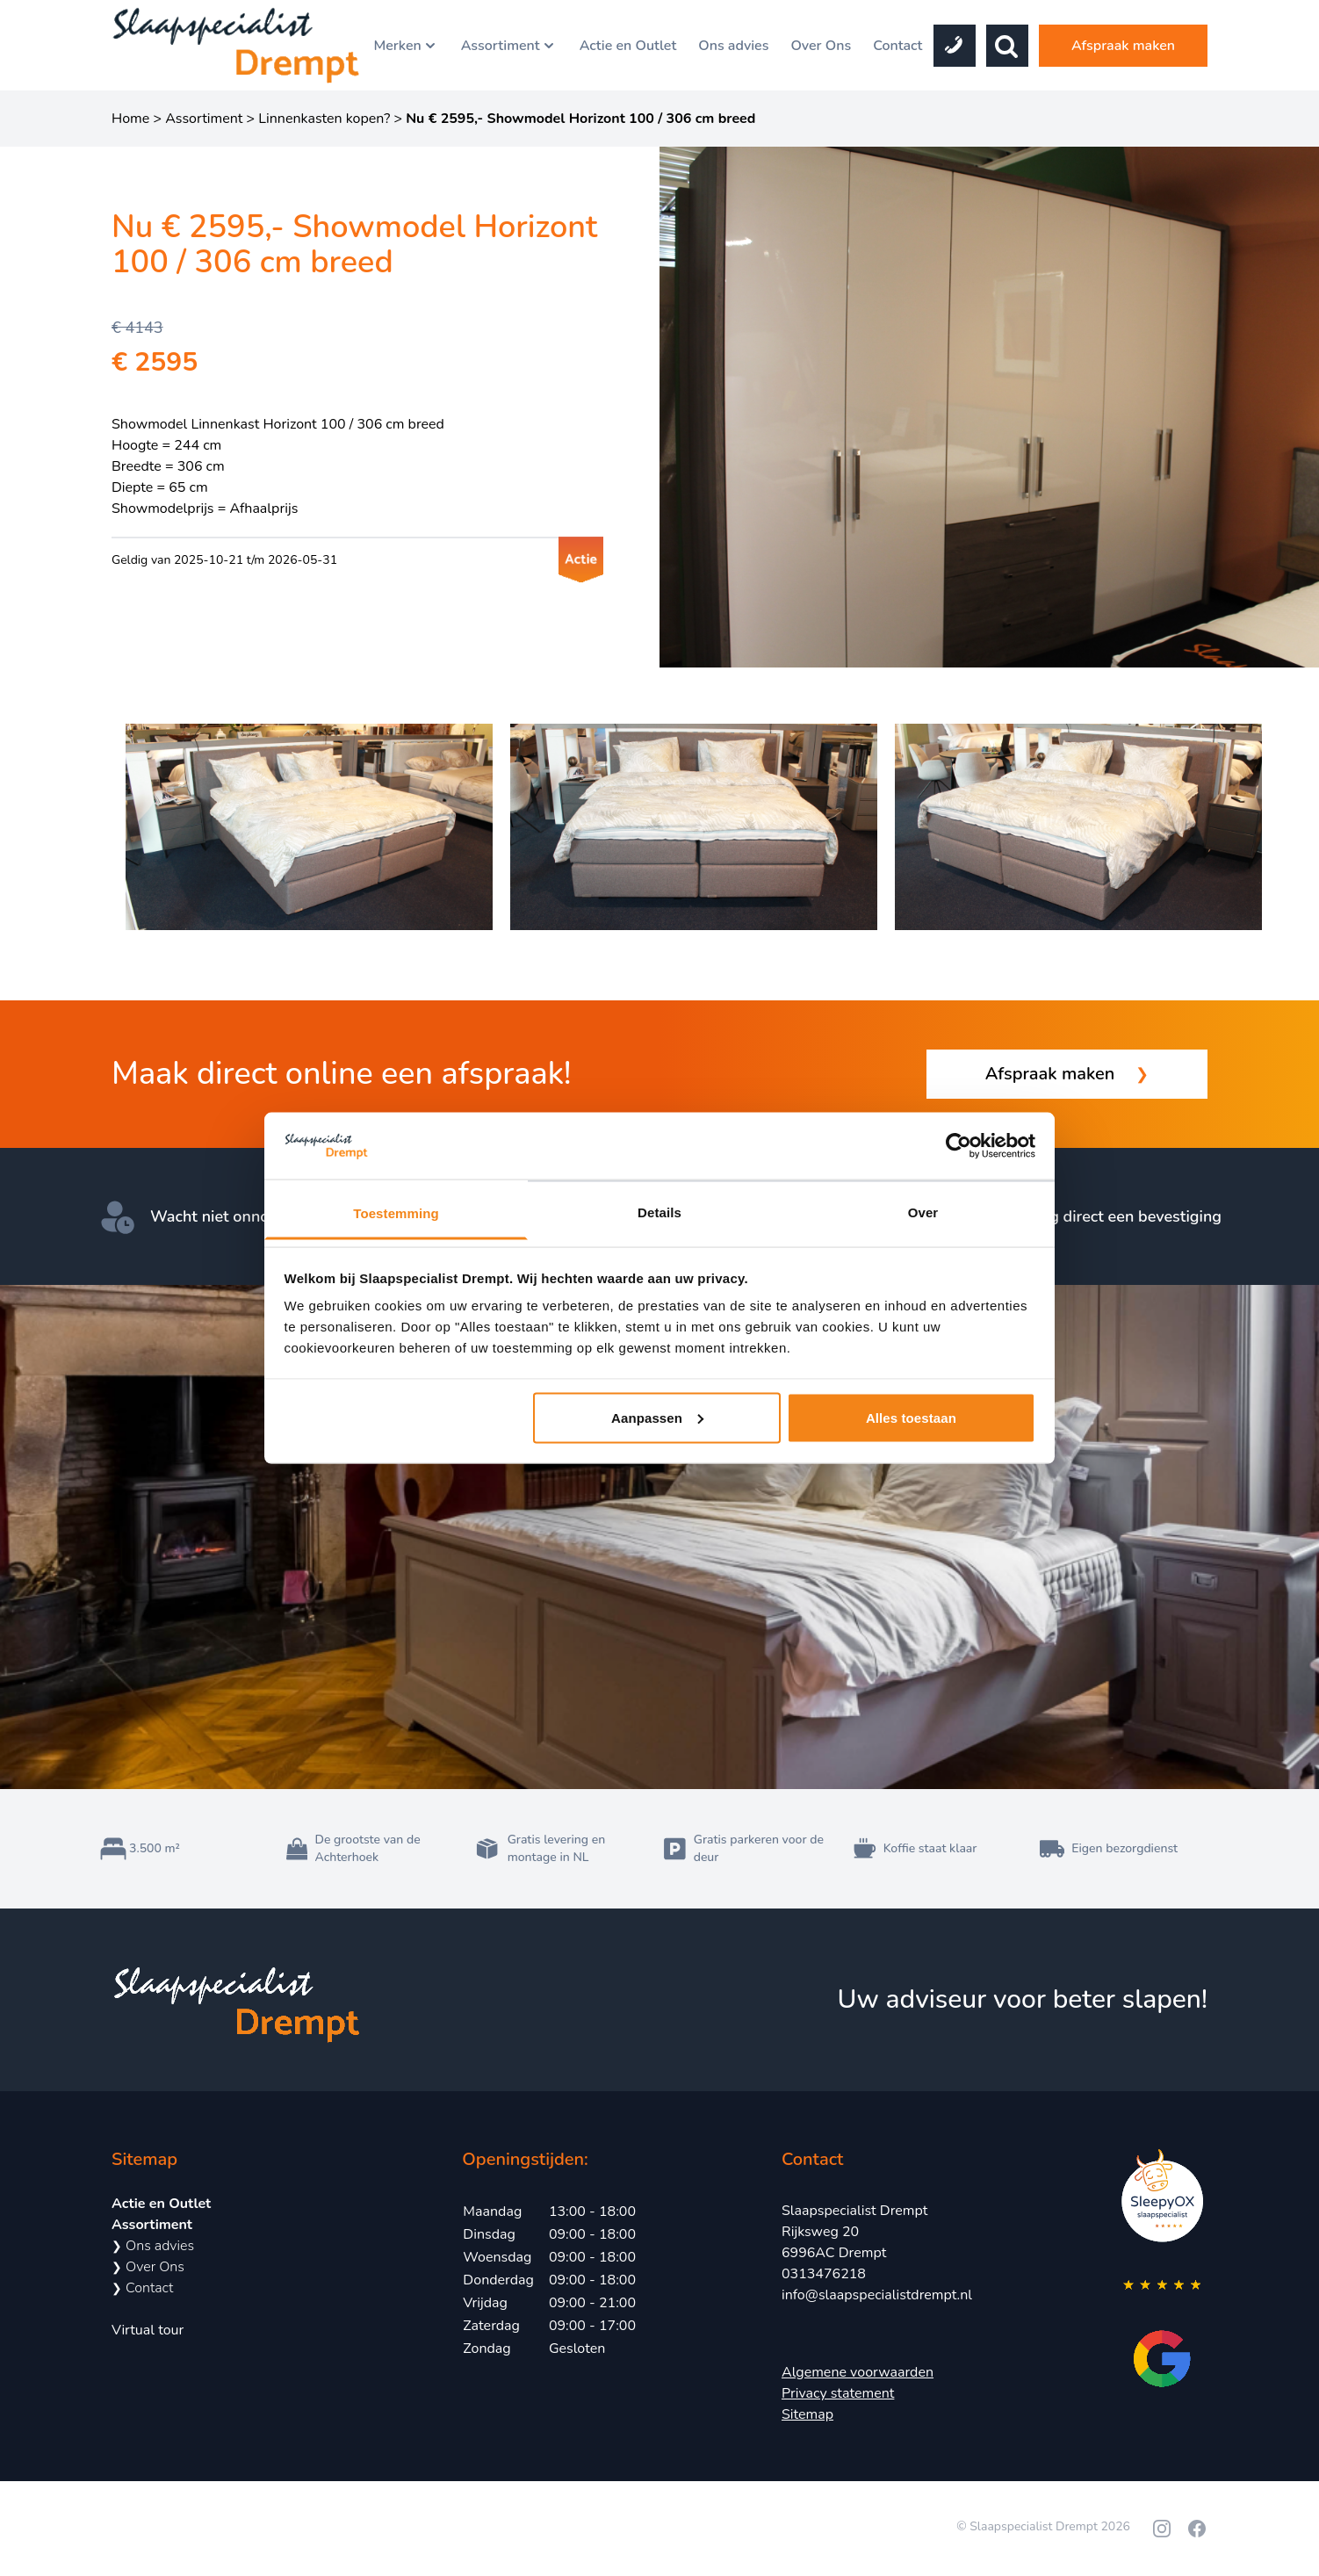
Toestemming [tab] (396, 1213)
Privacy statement (838, 2393)
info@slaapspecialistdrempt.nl (877, 2295)
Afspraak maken (1123, 45)
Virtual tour (148, 2330)
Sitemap (807, 2414)
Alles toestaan (911, 1417)
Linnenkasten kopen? (324, 118)
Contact (897, 45)
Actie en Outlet (628, 45)
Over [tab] (923, 1212)
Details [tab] (659, 1212)
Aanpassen (657, 1417)
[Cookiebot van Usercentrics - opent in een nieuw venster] (958, 1146)
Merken (405, 45)
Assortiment (509, 45)
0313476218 (824, 2274)
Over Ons (820, 45)
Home (130, 118)
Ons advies (733, 45)
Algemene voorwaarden (857, 2372)
